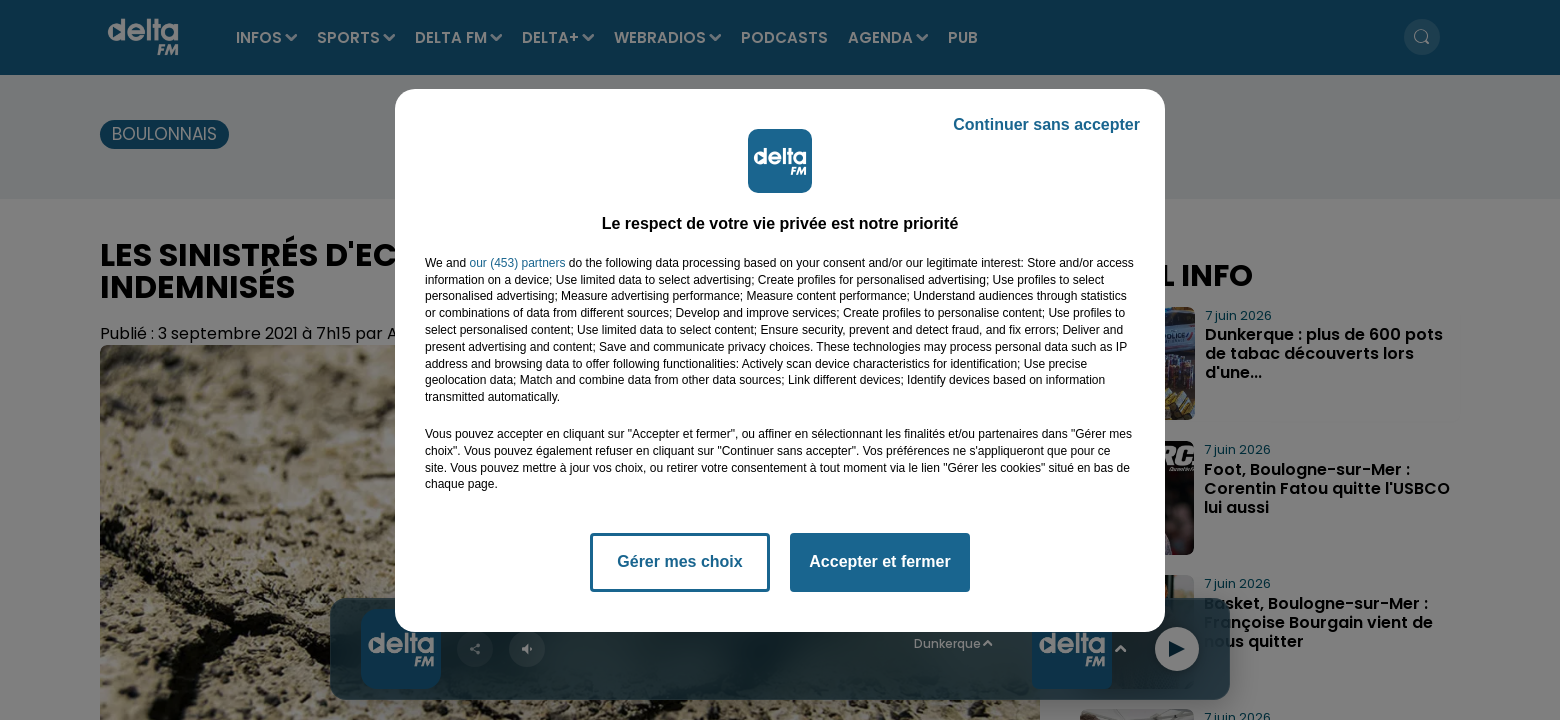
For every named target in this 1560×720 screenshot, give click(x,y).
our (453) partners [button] (517, 263)
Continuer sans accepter (1046, 124)
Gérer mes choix (679, 561)
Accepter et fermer (879, 561)
